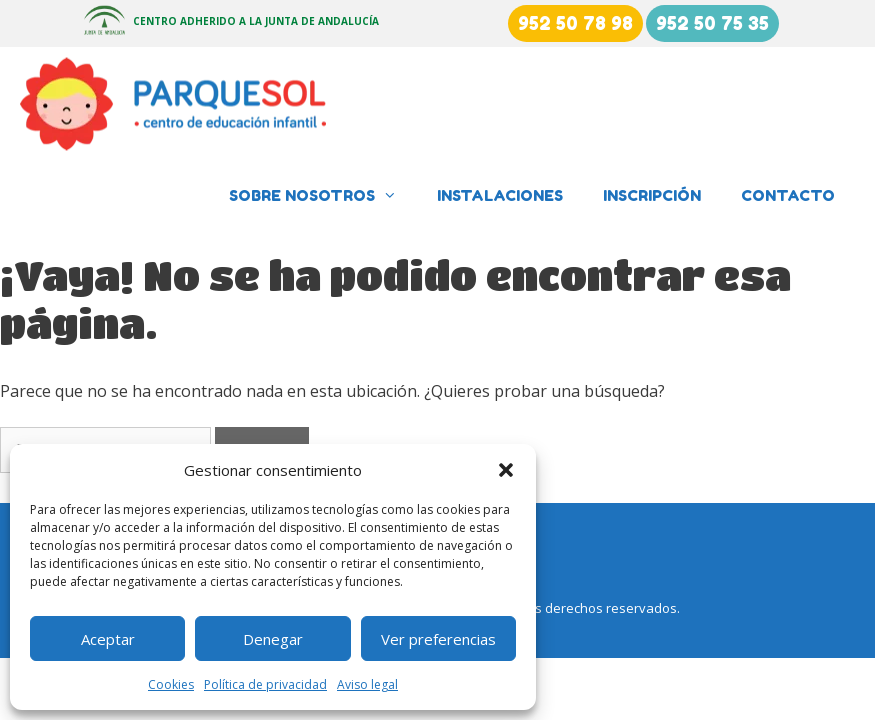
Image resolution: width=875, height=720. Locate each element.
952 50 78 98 (575, 23)
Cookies (171, 684)
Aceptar (108, 639)
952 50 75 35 (712, 23)
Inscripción (652, 195)
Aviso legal (367, 684)
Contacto (788, 195)
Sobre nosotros (323, 196)
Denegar (273, 639)
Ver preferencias (438, 639)
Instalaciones (500, 195)
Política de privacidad (265, 684)
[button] (506, 470)
